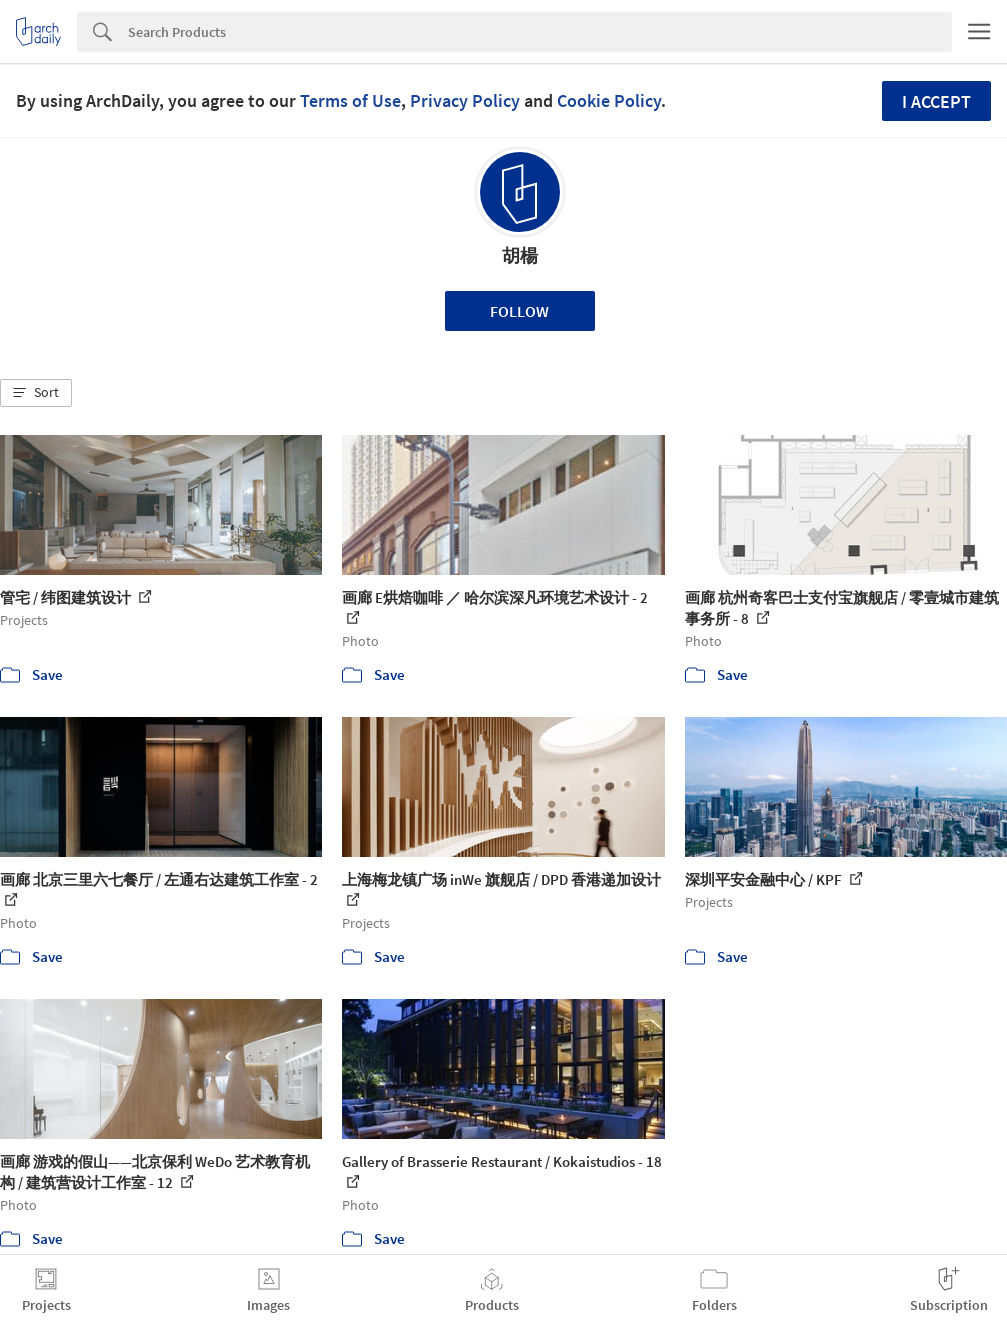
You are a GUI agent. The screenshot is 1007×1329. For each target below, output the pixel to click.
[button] (36, 393)
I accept (936, 101)
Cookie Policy (609, 100)
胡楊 (520, 255)
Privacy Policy (465, 100)
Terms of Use (350, 100)
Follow (519, 311)
